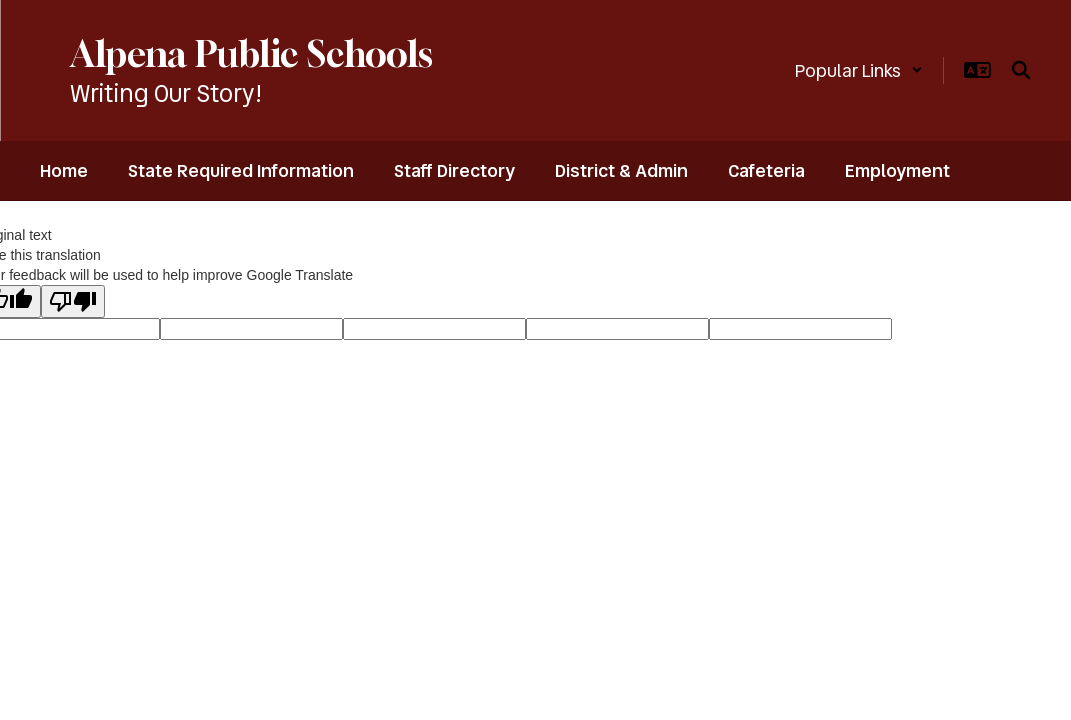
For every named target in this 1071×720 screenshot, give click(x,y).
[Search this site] (1021, 70)
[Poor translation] (73, 301)
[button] (859, 70)
